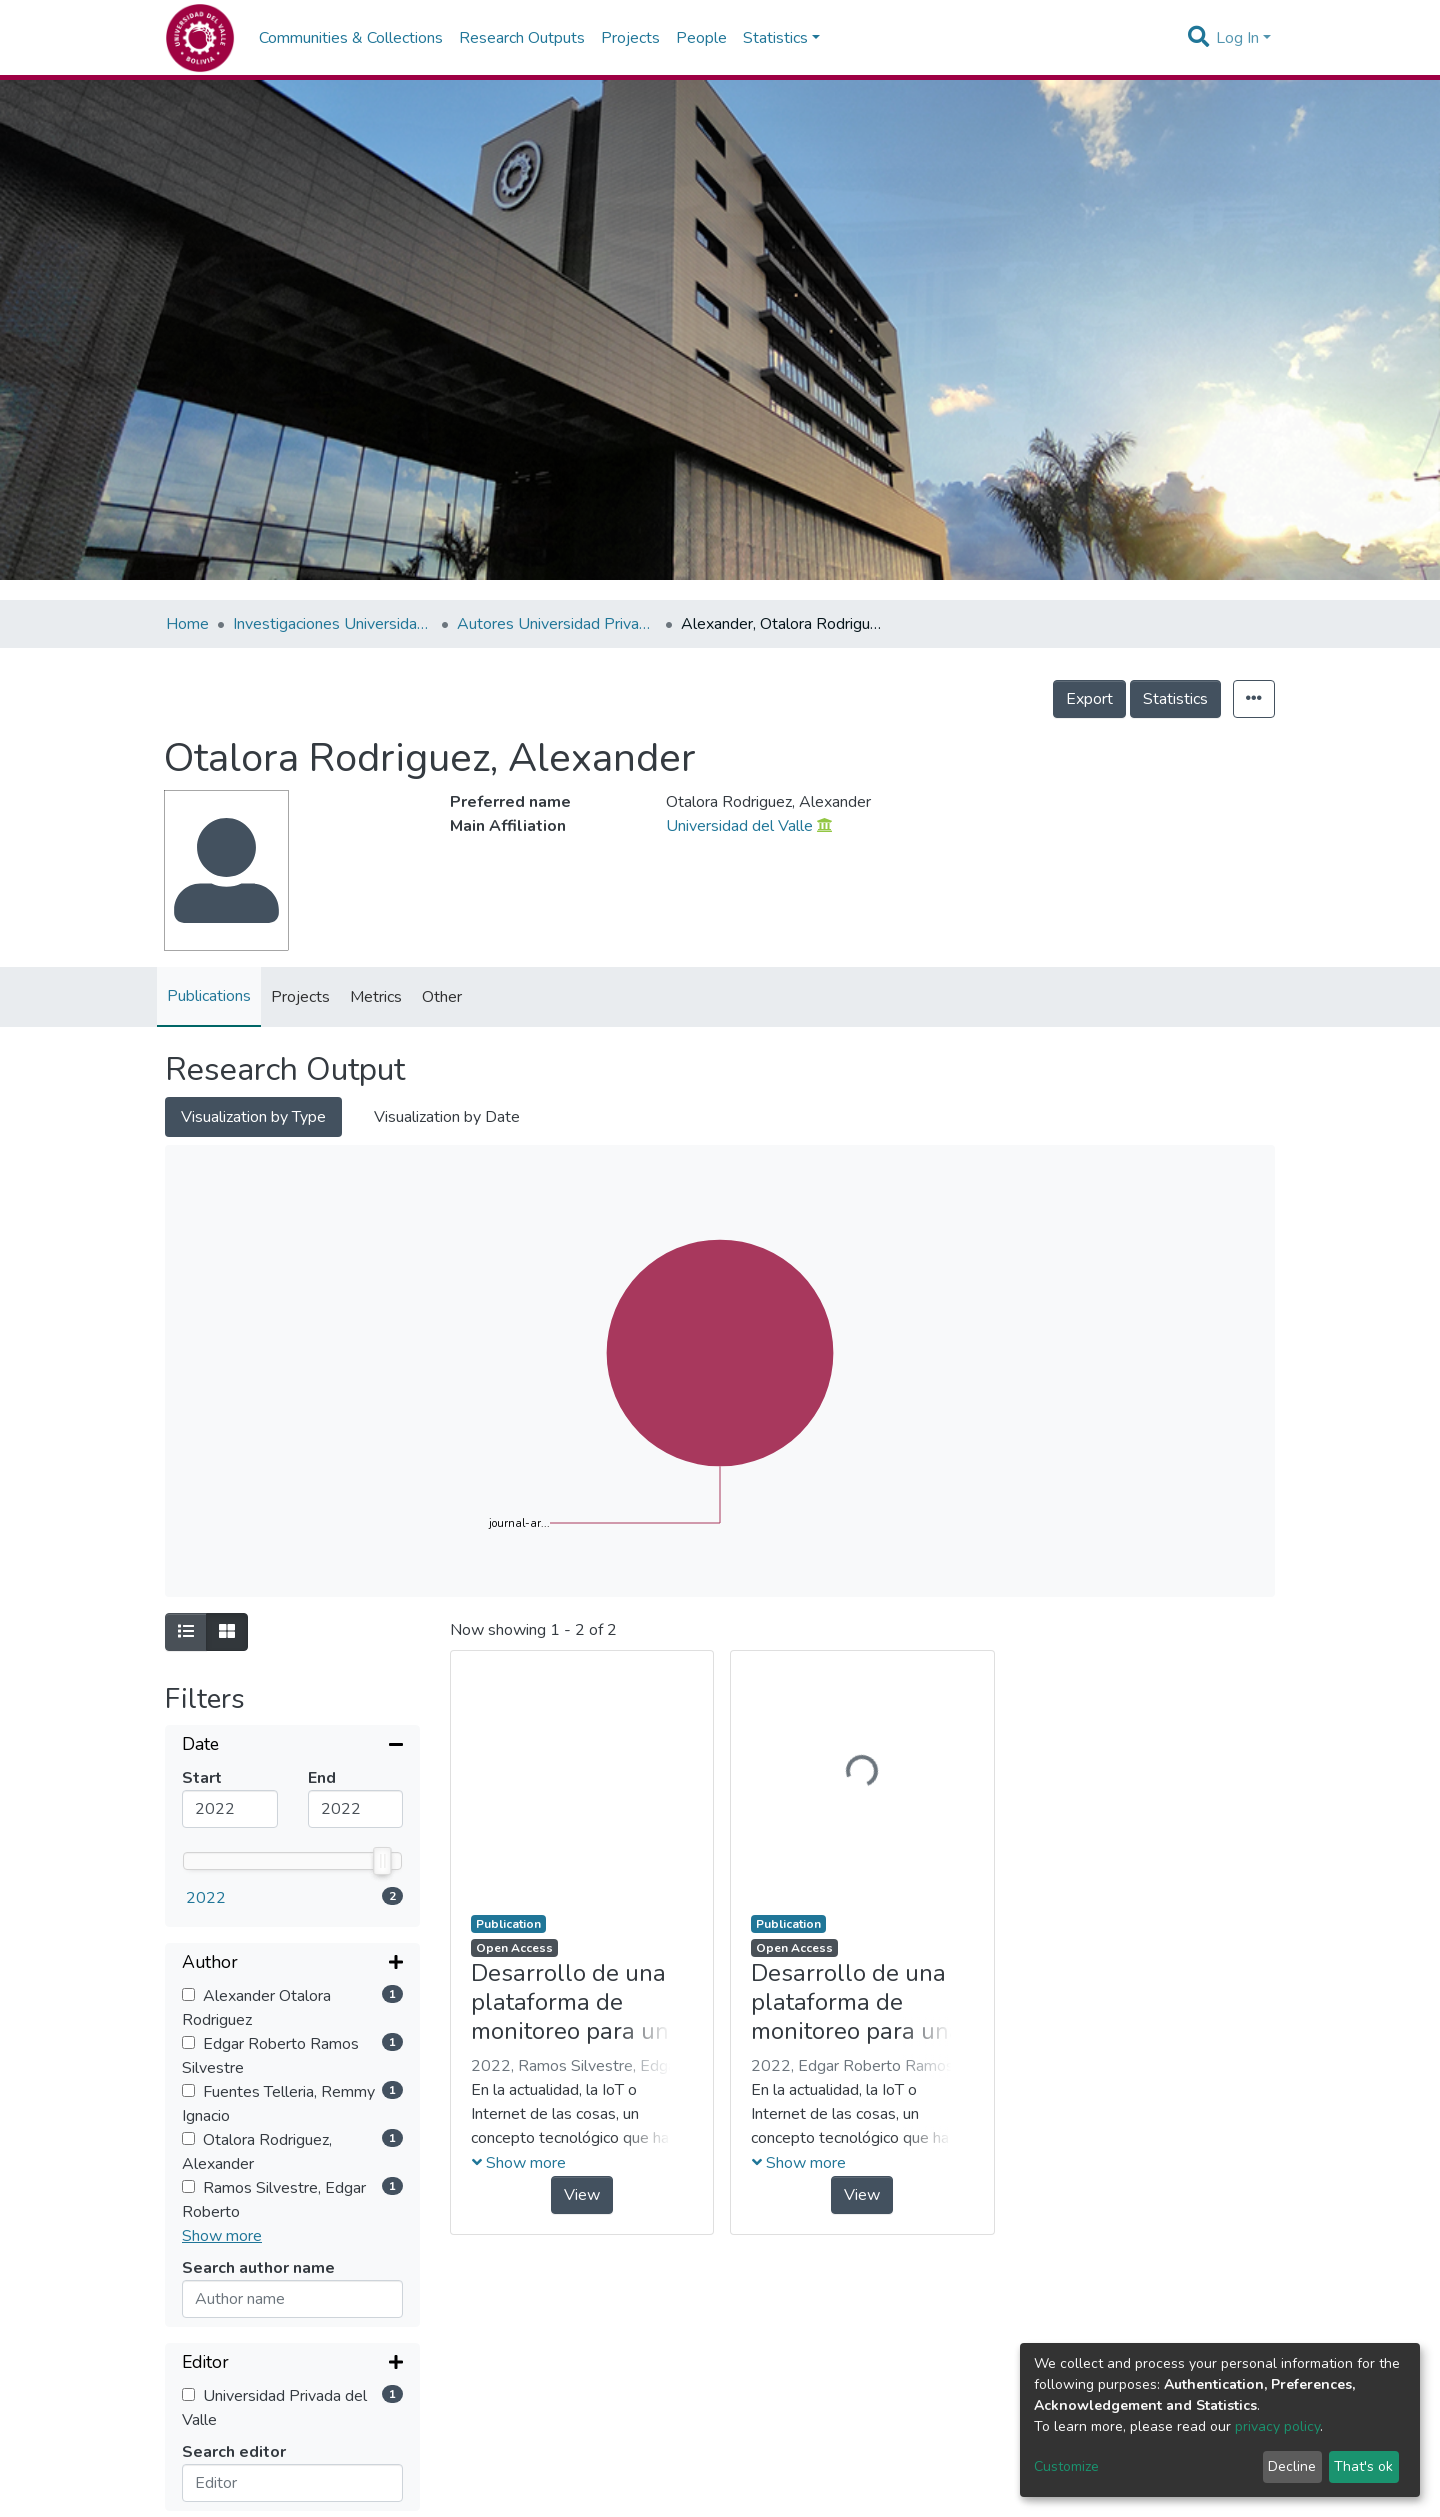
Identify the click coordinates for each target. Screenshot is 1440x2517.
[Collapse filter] (292, 1746)
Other (442, 997)
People (701, 38)
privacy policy (1277, 2426)
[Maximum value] (356, 1809)
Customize (1066, 2466)
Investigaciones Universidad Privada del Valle (333, 624)
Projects (630, 38)
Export (1089, 699)
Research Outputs (522, 38)
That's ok (1363, 2466)
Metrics (376, 997)
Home (187, 624)
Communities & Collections (351, 38)
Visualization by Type (253, 1117)
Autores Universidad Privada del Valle (557, 624)
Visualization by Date (447, 1117)
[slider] (383, 1861)
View (582, 2195)
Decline (1292, 2466)
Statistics (1175, 699)
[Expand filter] (292, 1964)
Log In (1237, 38)
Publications (209, 996)
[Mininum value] (230, 1809)
